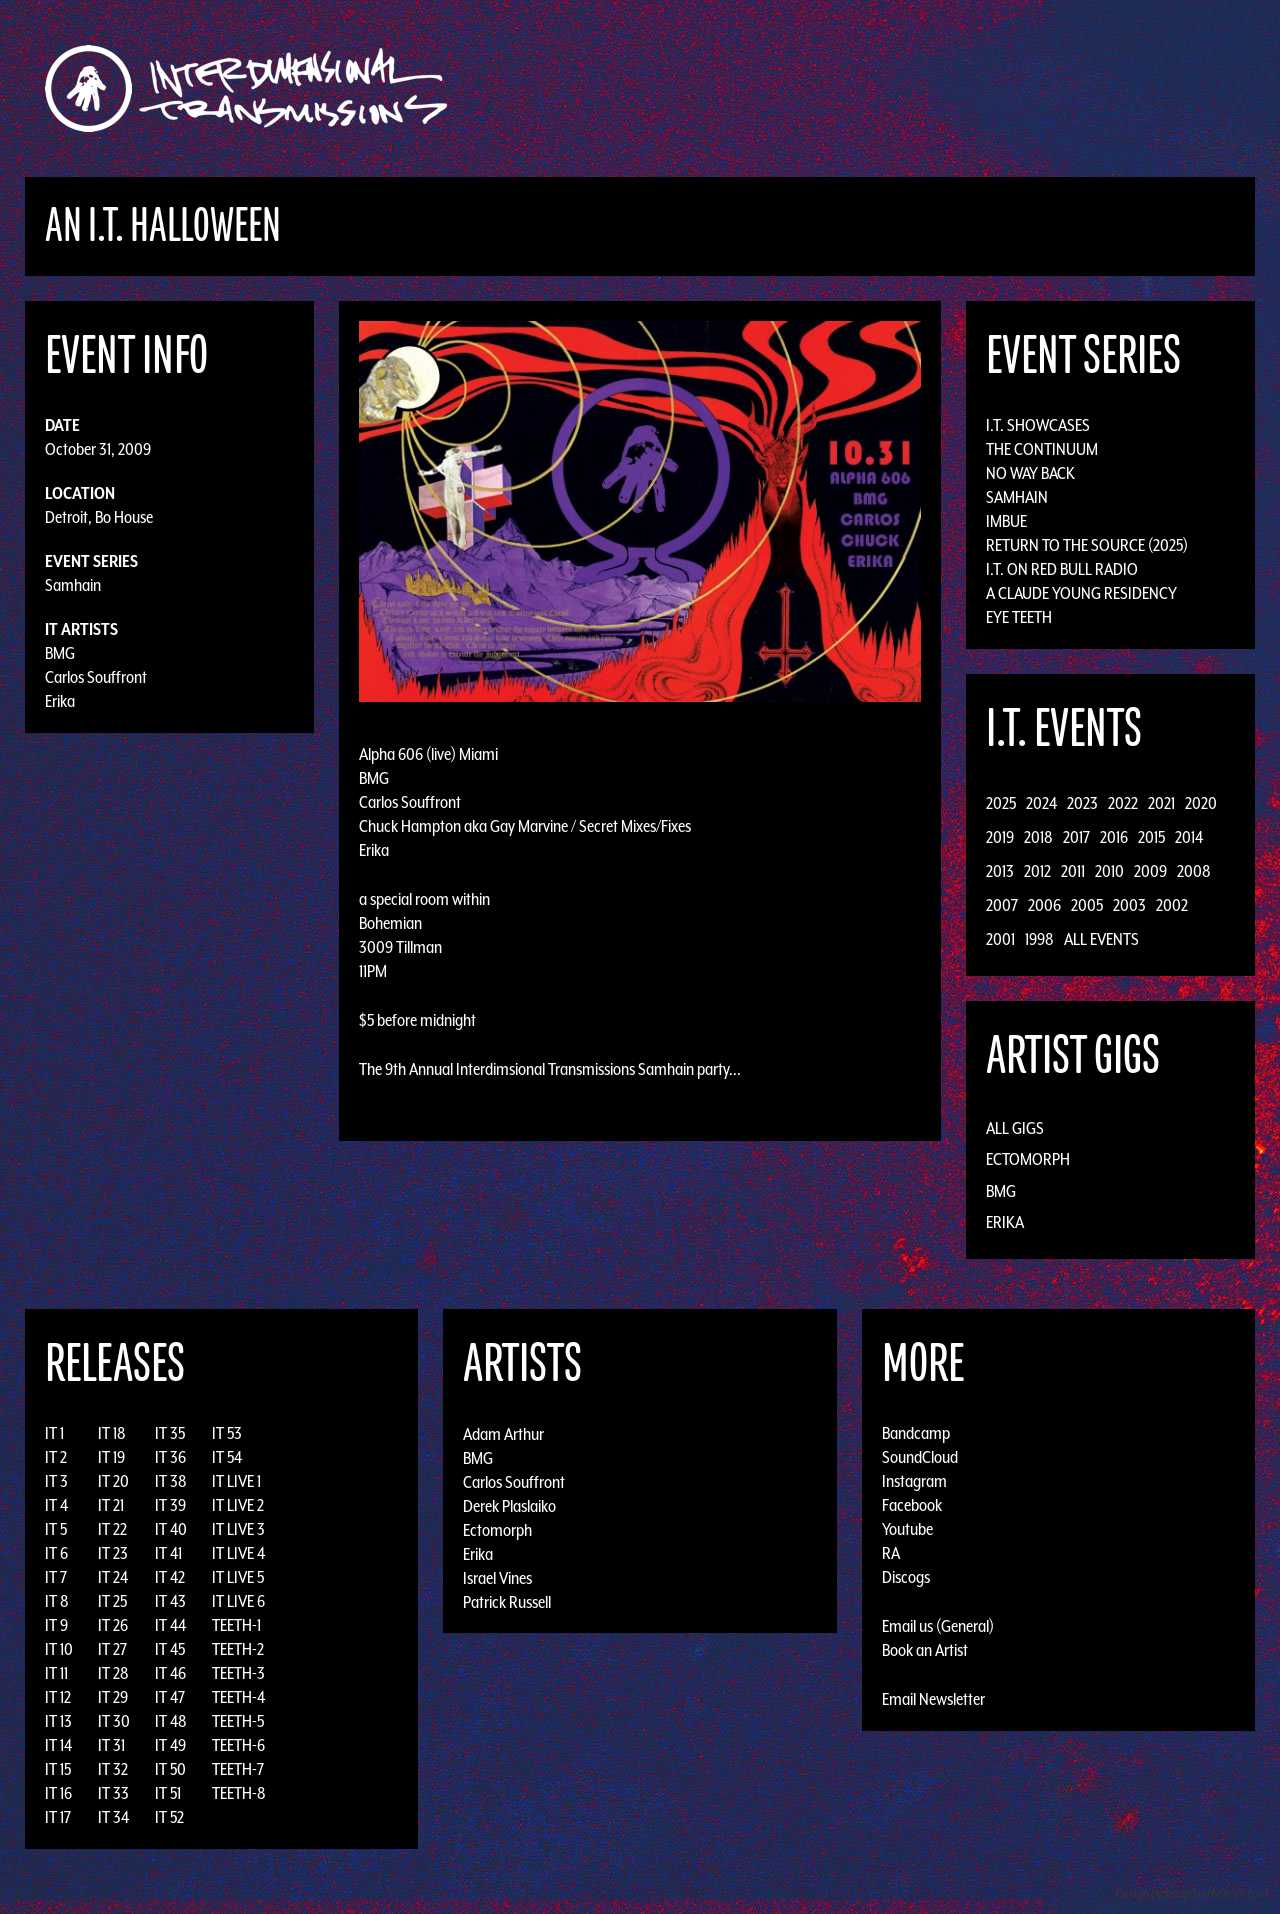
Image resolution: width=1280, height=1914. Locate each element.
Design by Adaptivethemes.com (1192, 1893)
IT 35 (170, 1433)
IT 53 (227, 1433)
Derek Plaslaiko (509, 1505)
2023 (1082, 803)
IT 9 (56, 1625)
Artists (803, 88)
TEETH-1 (236, 1625)
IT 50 (170, 1769)
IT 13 (58, 1721)
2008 (1194, 871)
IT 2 (56, 1457)
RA (891, 1553)
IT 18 (112, 1433)
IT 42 (170, 1577)
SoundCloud (920, 1457)
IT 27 (112, 1649)
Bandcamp (916, 1433)
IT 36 (170, 1457)
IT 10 (59, 1649)
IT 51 (168, 1793)
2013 (1000, 871)
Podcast (1079, 88)
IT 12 (58, 1697)
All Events (1101, 939)
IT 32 (113, 1769)
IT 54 (227, 1457)
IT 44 (170, 1625)
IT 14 (58, 1745)
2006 (1044, 905)
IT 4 (56, 1505)
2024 (1041, 803)
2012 (1037, 871)
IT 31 (111, 1745)
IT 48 (171, 1721)
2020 (1201, 803)
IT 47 (170, 1697)
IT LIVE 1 (236, 1481)
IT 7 (56, 1577)
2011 (1073, 871)
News (939, 88)
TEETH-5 (238, 1721)
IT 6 (56, 1553)
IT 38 (171, 1481)
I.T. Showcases (1038, 425)
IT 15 (58, 1769)
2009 (1150, 871)
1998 (1039, 939)
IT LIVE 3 (238, 1529)
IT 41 (168, 1553)
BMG (60, 653)
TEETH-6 (238, 1745)
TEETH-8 (239, 1793)
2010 (1109, 871)
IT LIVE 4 (238, 1553)
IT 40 (171, 1529)
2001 (1000, 939)
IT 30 (114, 1721)
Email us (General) (938, 1626)
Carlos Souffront (96, 677)
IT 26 (113, 1625)
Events (875, 88)
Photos (1003, 88)
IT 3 (56, 1481)
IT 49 (170, 1745)
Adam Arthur (503, 1433)
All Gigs (1015, 1128)
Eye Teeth (1019, 617)
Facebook (912, 1505)
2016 (1114, 837)
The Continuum (1042, 449)
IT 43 (170, 1601)
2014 (1189, 837)
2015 (1151, 837)
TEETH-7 (238, 1769)
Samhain (73, 585)
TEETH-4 (238, 1697)
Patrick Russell (507, 1601)
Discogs (906, 1577)
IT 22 (112, 1529)
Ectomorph (1028, 1159)
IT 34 (113, 1817)
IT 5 (56, 1529)
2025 (1001, 803)
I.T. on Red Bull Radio (1062, 569)
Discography (709, 88)
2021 (1161, 803)
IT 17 (58, 1817)
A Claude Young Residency (1081, 593)
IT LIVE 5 (238, 1577)
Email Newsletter (933, 1699)
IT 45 (170, 1649)
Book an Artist (925, 1650)
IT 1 (54, 1433)
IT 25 (112, 1601)
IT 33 (113, 1793)
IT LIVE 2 (238, 1505)
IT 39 (170, 1505)
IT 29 (113, 1697)
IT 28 (113, 1673)
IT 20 (113, 1481)
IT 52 (169, 1817)
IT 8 (57, 1601)
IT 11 (56, 1673)
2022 (1123, 803)
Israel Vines (497, 1577)
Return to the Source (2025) (1087, 545)
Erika (60, 701)
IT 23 (113, 1553)
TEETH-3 (238, 1673)
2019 (1000, 837)
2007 (1002, 905)
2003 (1129, 905)
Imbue (1006, 521)
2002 (1172, 905)
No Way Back (1030, 473)
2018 (1038, 837)
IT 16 (58, 1793)
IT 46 (170, 1673)
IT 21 (111, 1505)
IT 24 (113, 1577)
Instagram (914, 1481)
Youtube (907, 1529)
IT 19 (111, 1457)
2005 (1087, 905)
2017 (1076, 837)
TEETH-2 (238, 1649)
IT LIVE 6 (238, 1601)
